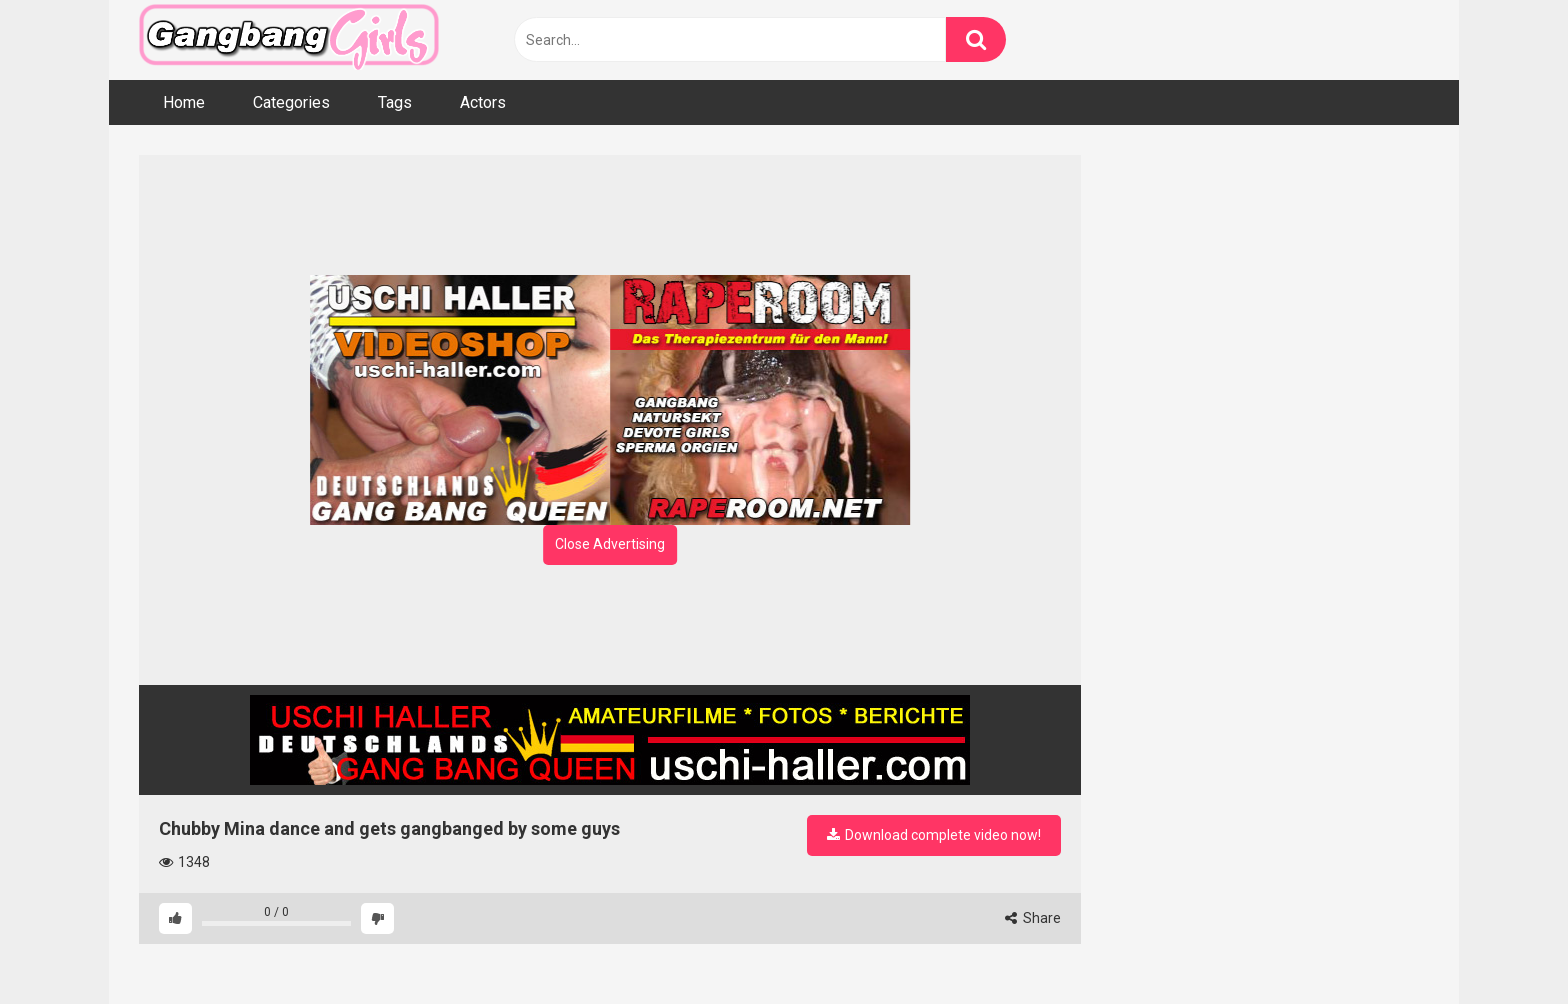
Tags (395, 102)
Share (1033, 918)
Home (184, 102)
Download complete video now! (934, 835)
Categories (291, 102)
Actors (483, 102)
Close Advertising (610, 544)
